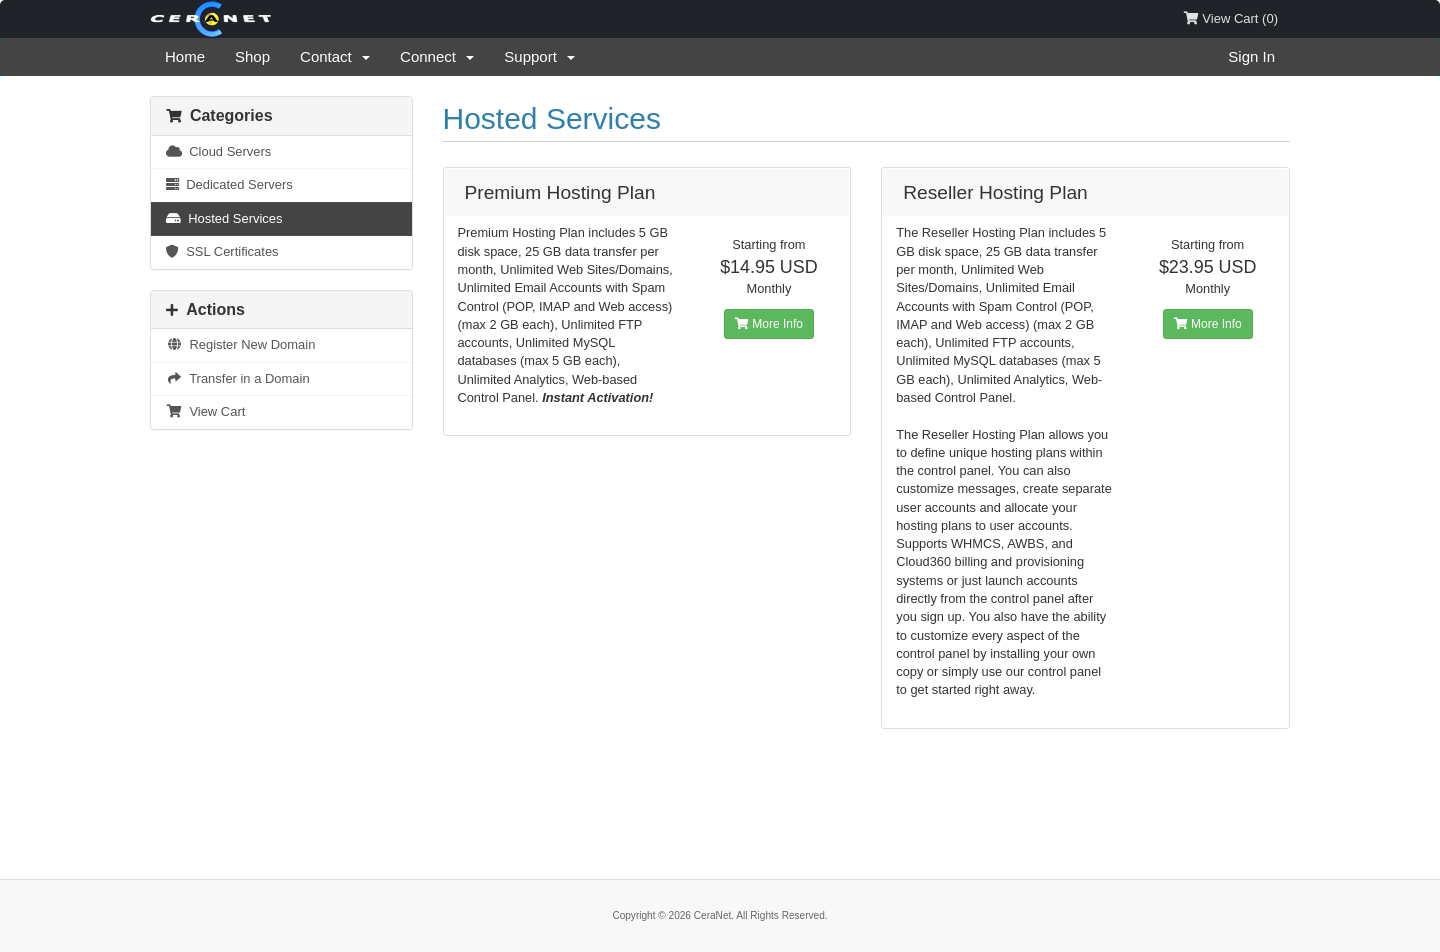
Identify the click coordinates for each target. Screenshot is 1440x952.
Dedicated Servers (229, 184)
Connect (437, 56)
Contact (335, 56)
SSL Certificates (222, 251)
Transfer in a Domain (238, 378)
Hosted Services (224, 218)
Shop (252, 56)
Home (185, 56)
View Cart (205, 411)
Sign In (1251, 56)
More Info (769, 324)
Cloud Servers (218, 151)
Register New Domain (240, 344)
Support (539, 56)
